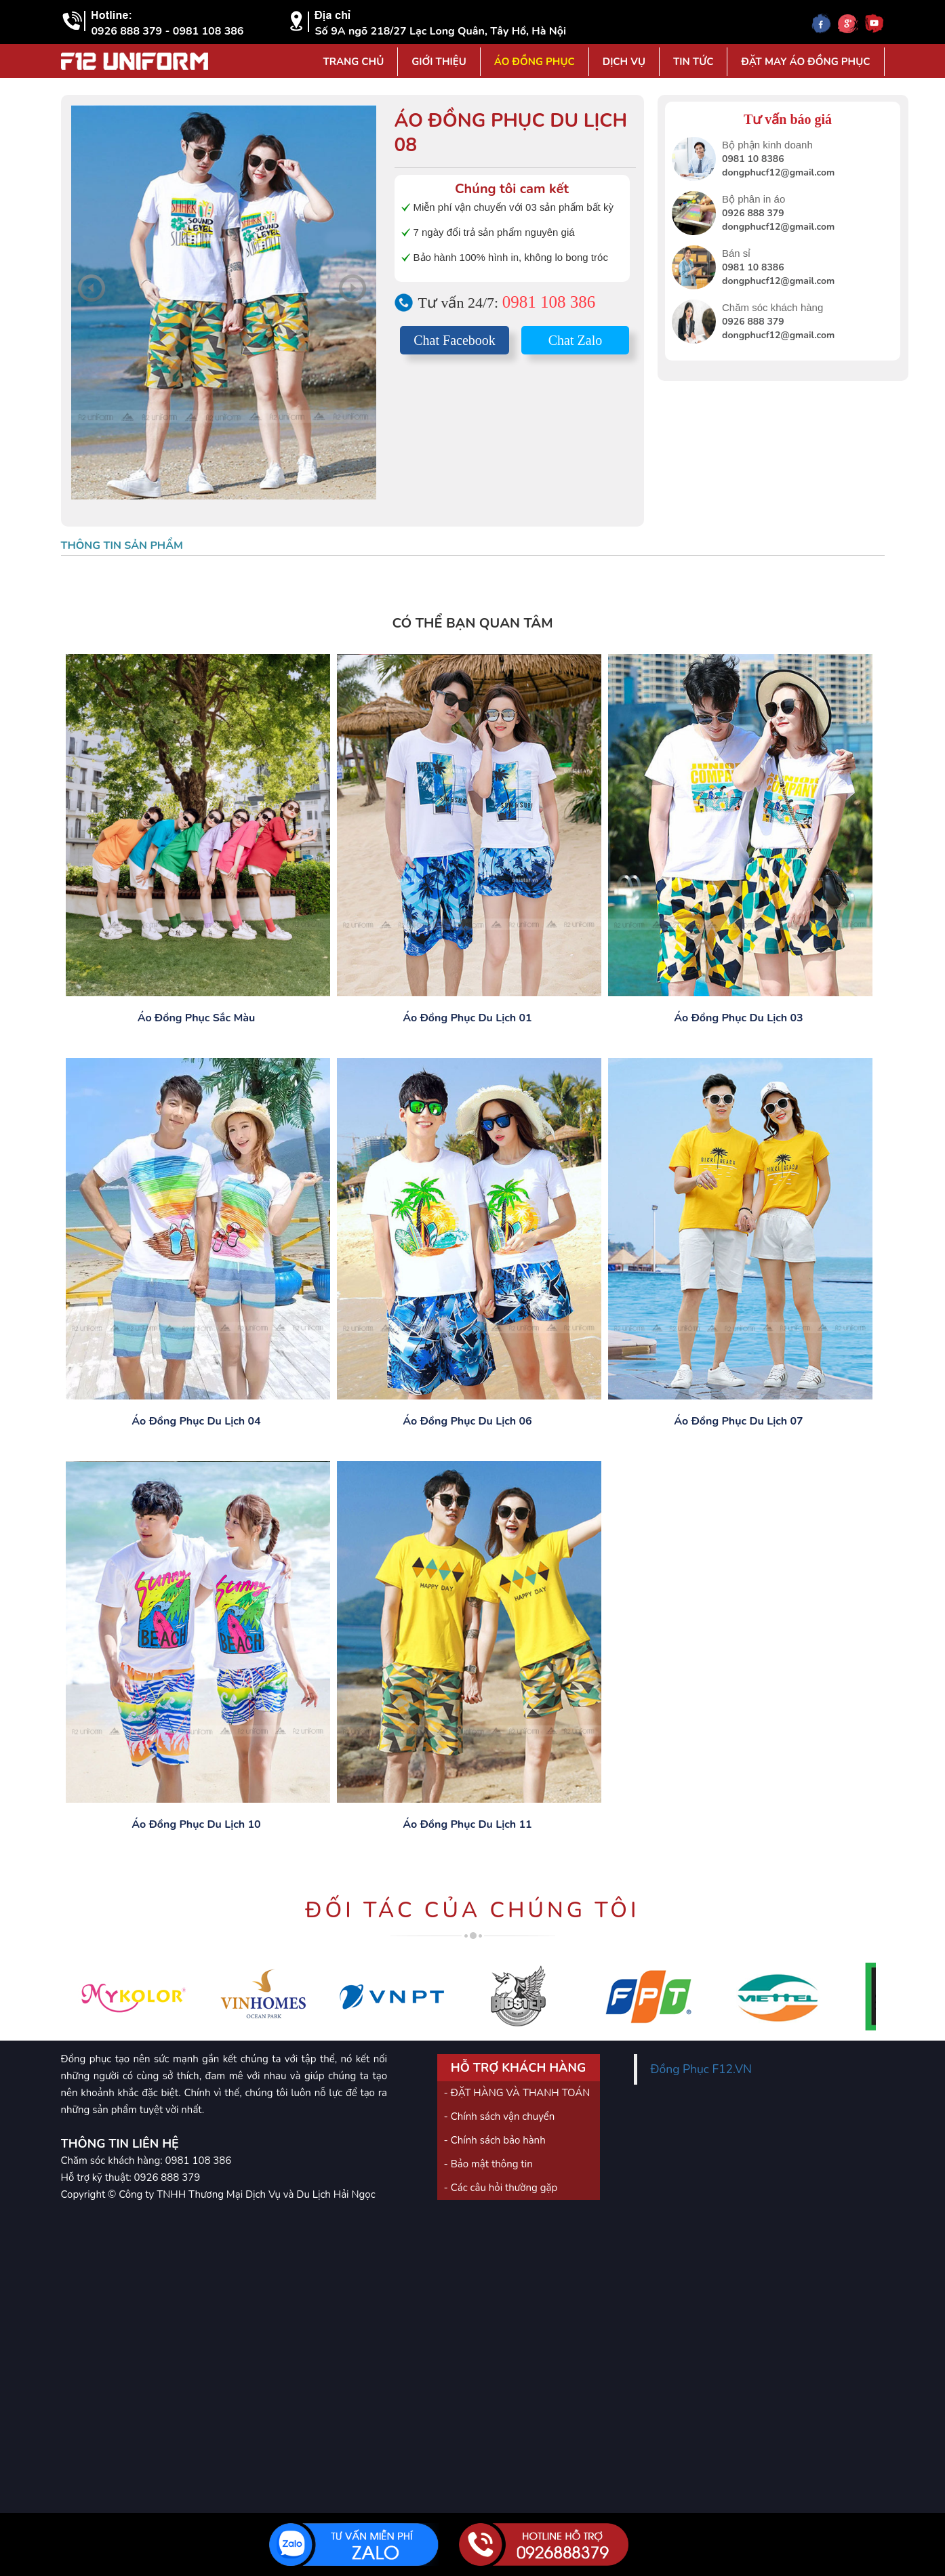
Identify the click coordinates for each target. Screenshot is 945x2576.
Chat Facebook (455, 340)
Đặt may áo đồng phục (805, 61)
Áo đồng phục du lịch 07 (738, 1421)
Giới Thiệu (438, 61)
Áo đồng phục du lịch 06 (467, 1421)
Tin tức (693, 61)
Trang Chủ (353, 61)
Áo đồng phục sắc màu (197, 1017)
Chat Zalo (575, 340)
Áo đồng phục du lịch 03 (738, 1017)
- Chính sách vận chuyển (499, 2116)
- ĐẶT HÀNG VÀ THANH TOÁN (517, 2093)
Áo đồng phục (534, 61)
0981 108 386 (549, 302)
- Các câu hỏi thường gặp (501, 2187)
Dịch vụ (624, 61)
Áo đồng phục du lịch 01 (467, 1017)
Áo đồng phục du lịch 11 (467, 1824)
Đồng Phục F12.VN (701, 2069)
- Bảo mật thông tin (488, 2164)
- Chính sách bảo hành (495, 2140)
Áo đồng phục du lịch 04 (196, 1421)
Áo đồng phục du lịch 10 (196, 1824)
